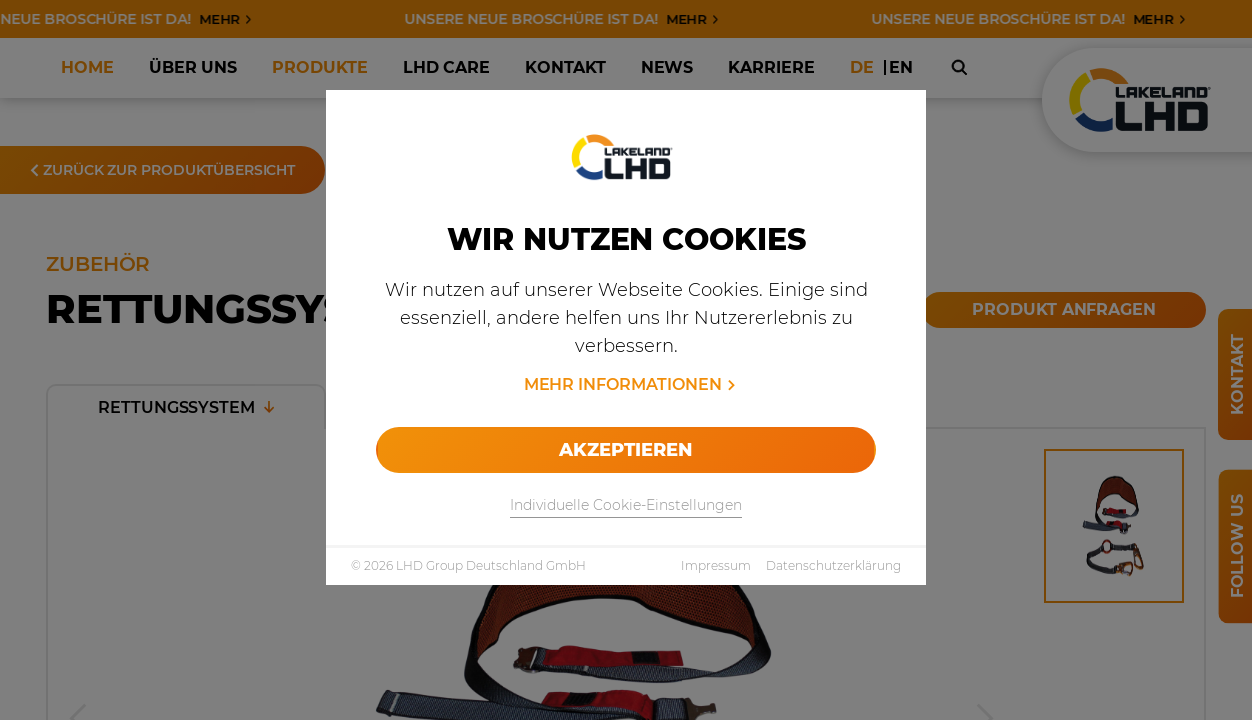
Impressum (716, 565)
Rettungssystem (186, 407)
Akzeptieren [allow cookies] (625, 450)
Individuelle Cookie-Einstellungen (626, 505)
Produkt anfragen (1064, 309)
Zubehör (342, 80)
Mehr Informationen (623, 384)
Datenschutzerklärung (833, 565)
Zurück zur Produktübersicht (162, 170)
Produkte (126, 80)
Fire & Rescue (235, 80)
